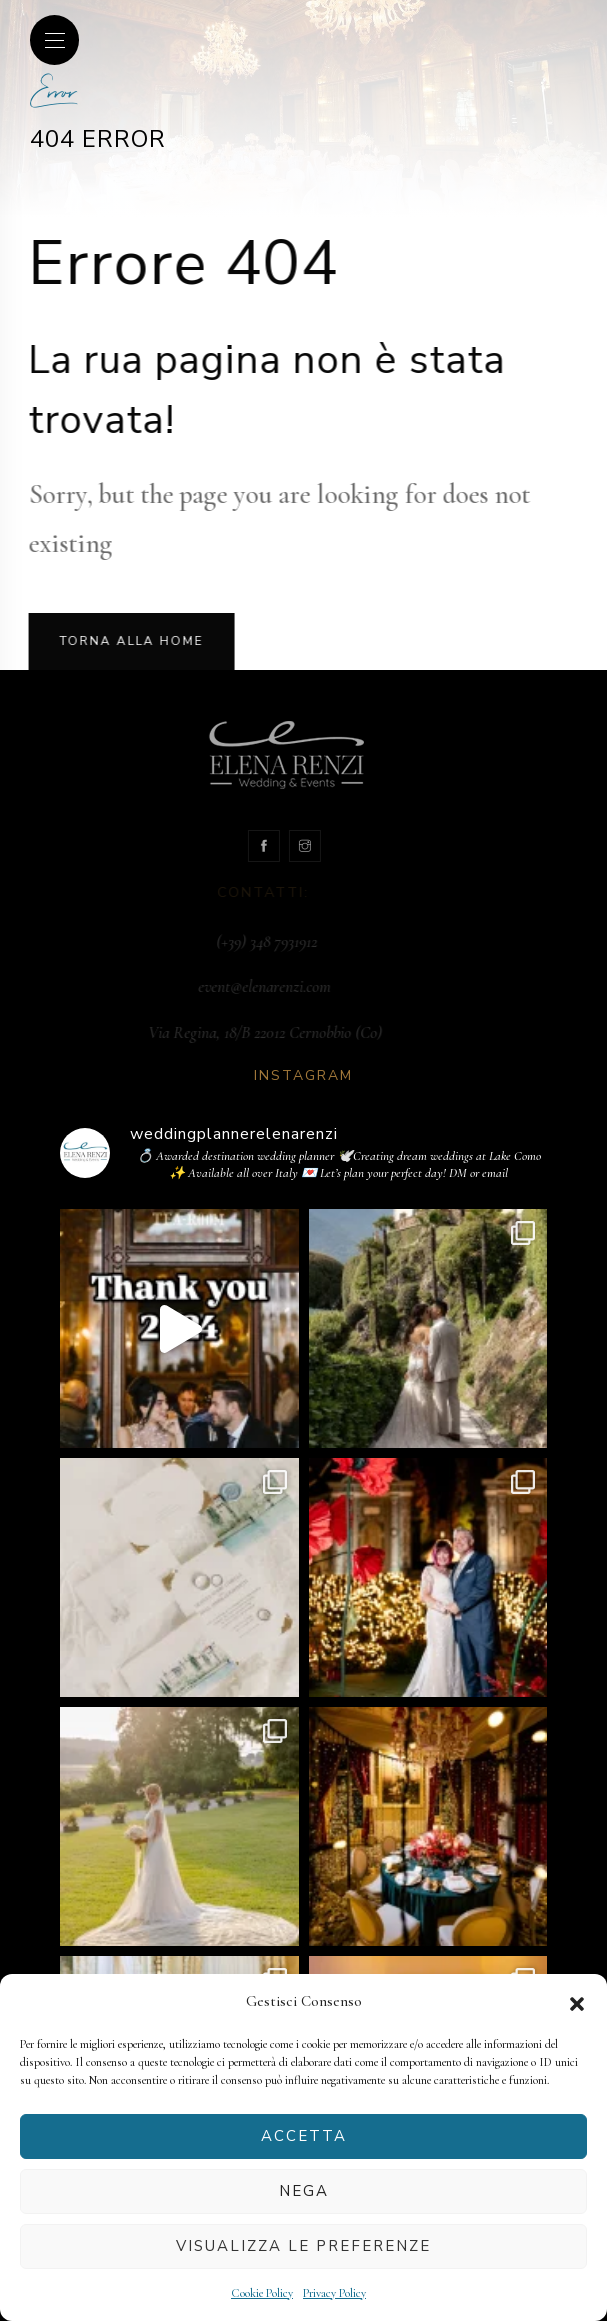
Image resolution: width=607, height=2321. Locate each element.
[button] (577, 2002)
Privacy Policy (334, 2293)
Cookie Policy (262, 2293)
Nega (304, 2191)
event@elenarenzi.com (305, 986)
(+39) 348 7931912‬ (307, 941)
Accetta (304, 2136)
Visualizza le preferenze (303, 2246)
